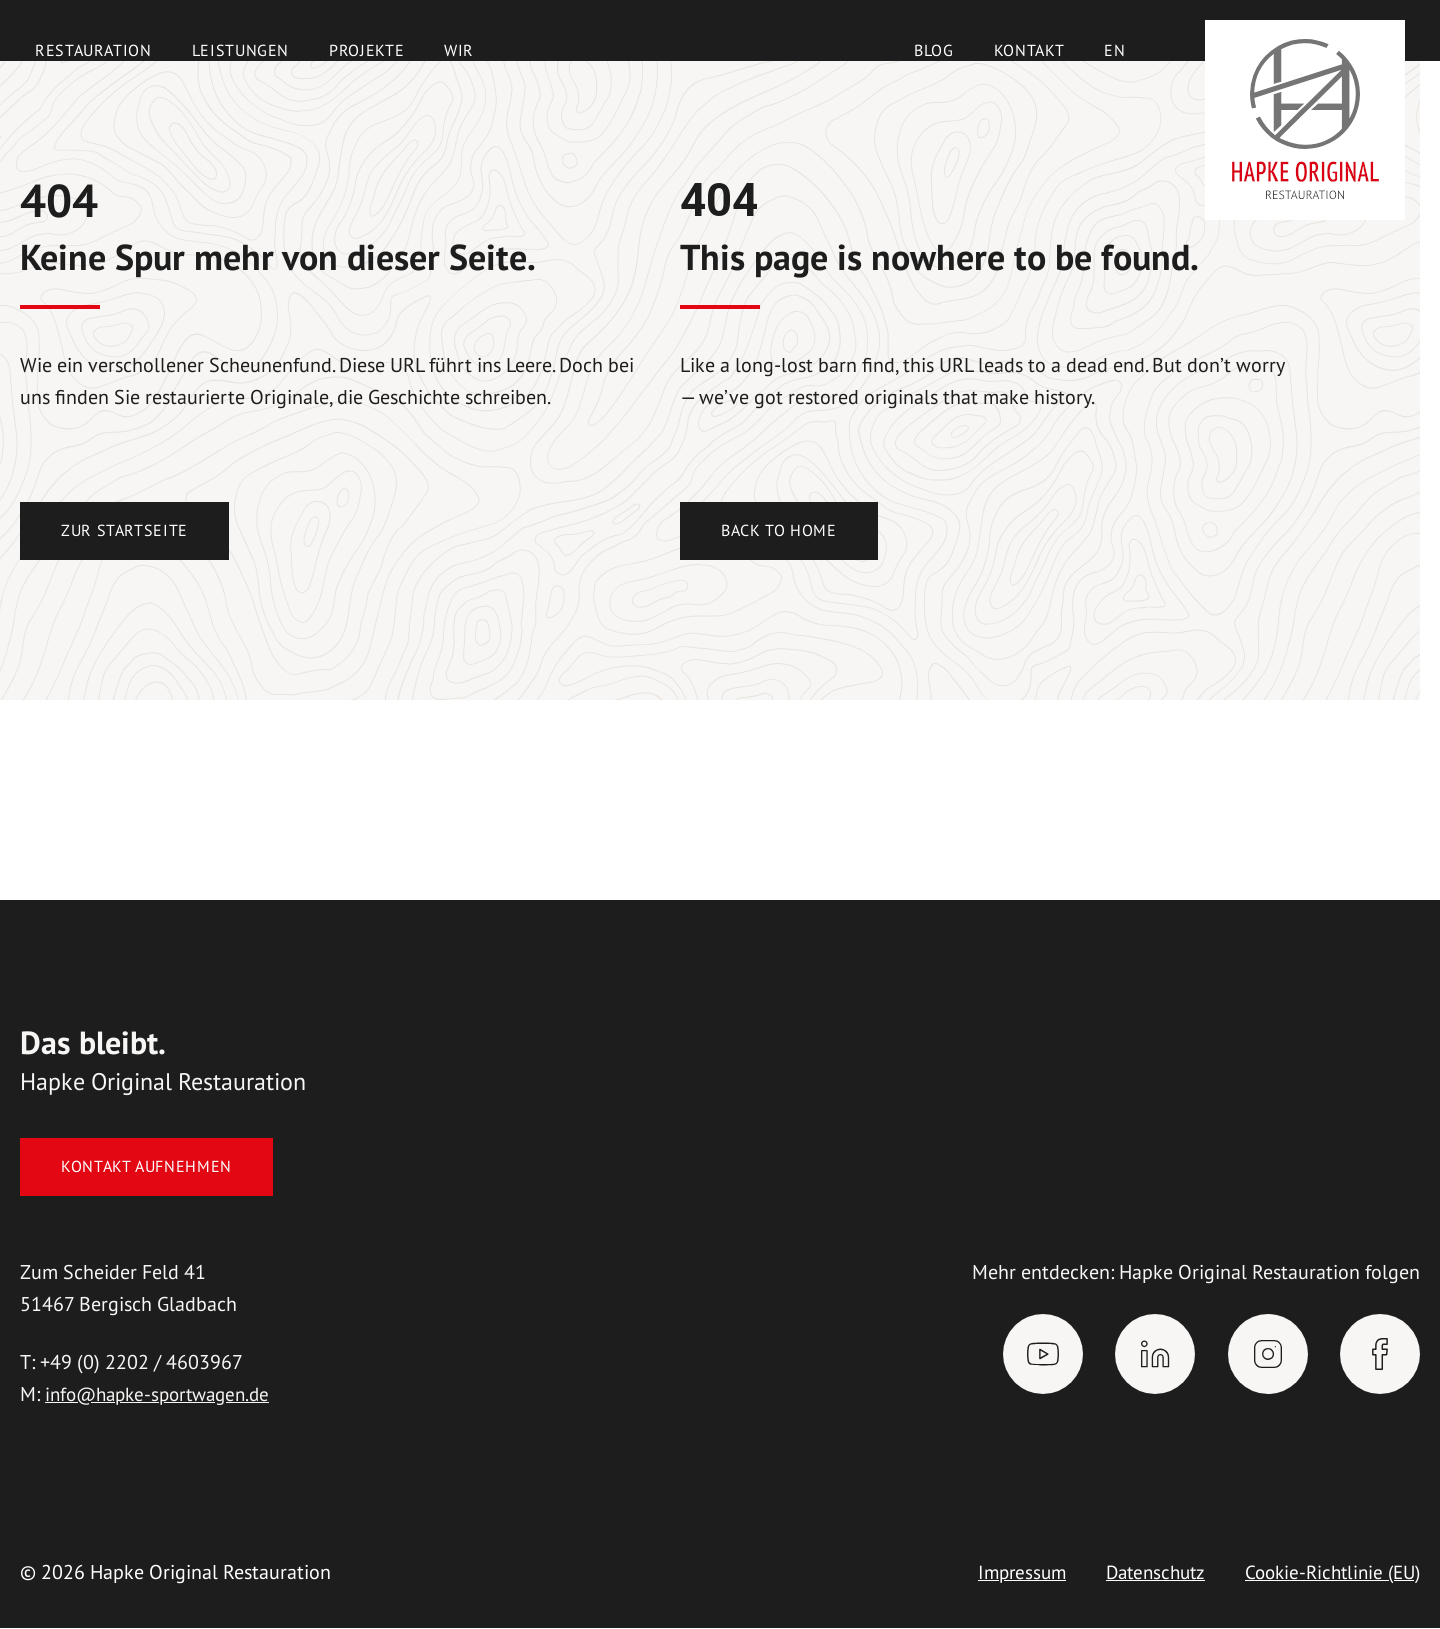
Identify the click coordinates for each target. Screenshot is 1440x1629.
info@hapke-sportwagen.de (165, 1395)
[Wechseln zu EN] (1114, 50)
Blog (934, 50)
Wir (459, 50)
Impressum (1001, 1573)
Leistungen (240, 50)
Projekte (366, 50)
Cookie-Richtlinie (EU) (1327, 1573)
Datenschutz (1141, 1573)
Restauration (93, 50)
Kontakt (1029, 50)
